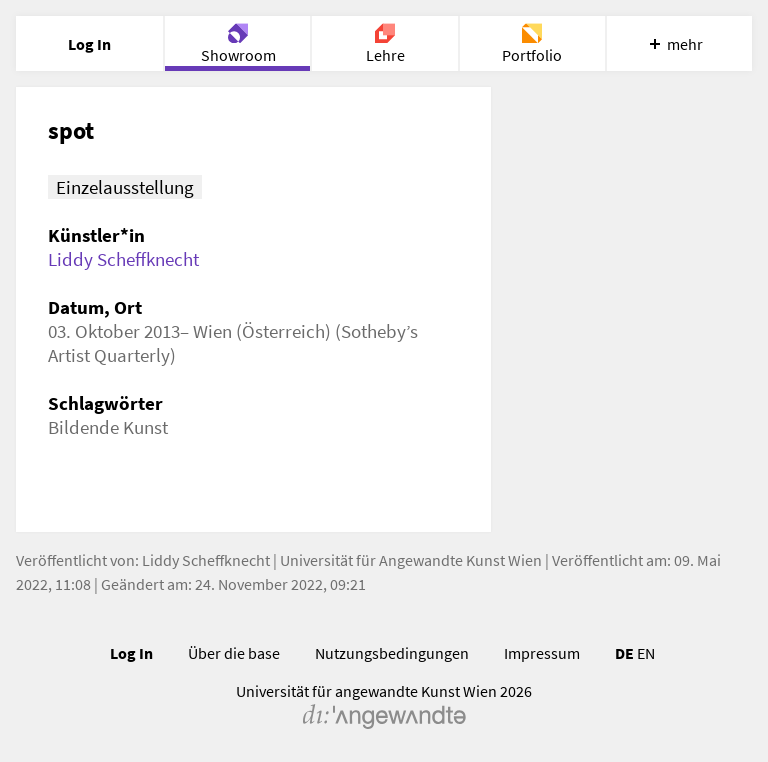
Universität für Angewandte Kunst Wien (411, 560)
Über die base (234, 653)
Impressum (542, 653)
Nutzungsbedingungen (392, 653)
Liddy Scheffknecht (123, 259)
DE (624, 653)
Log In (131, 653)
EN (646, 653)
